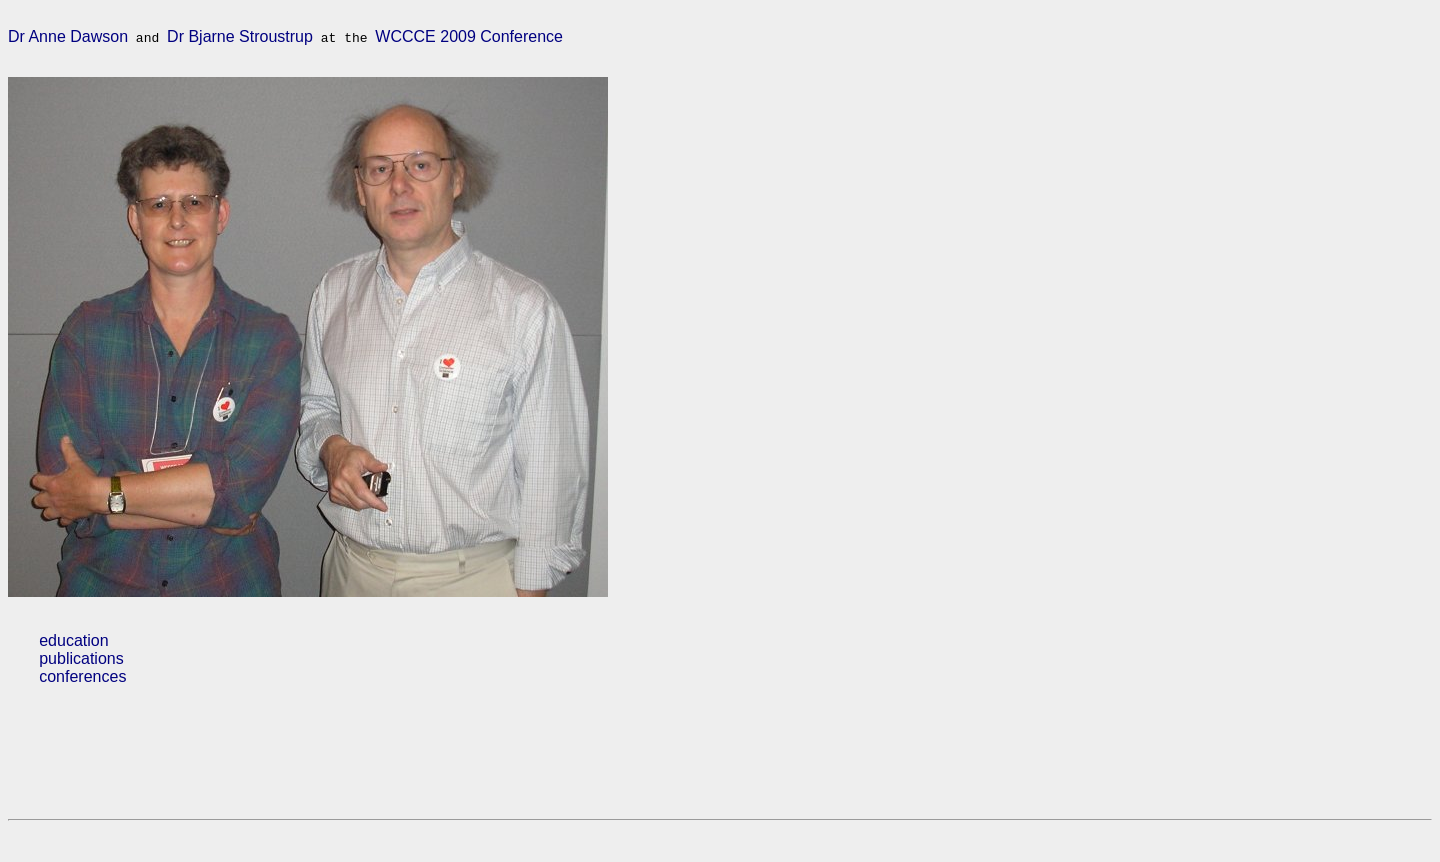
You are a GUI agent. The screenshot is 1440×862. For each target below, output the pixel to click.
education (73, 649)
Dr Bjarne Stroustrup (240, 39)
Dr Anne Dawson (68, 39)
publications (81, 667)
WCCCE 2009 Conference (469, 39)
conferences (82, 685)
